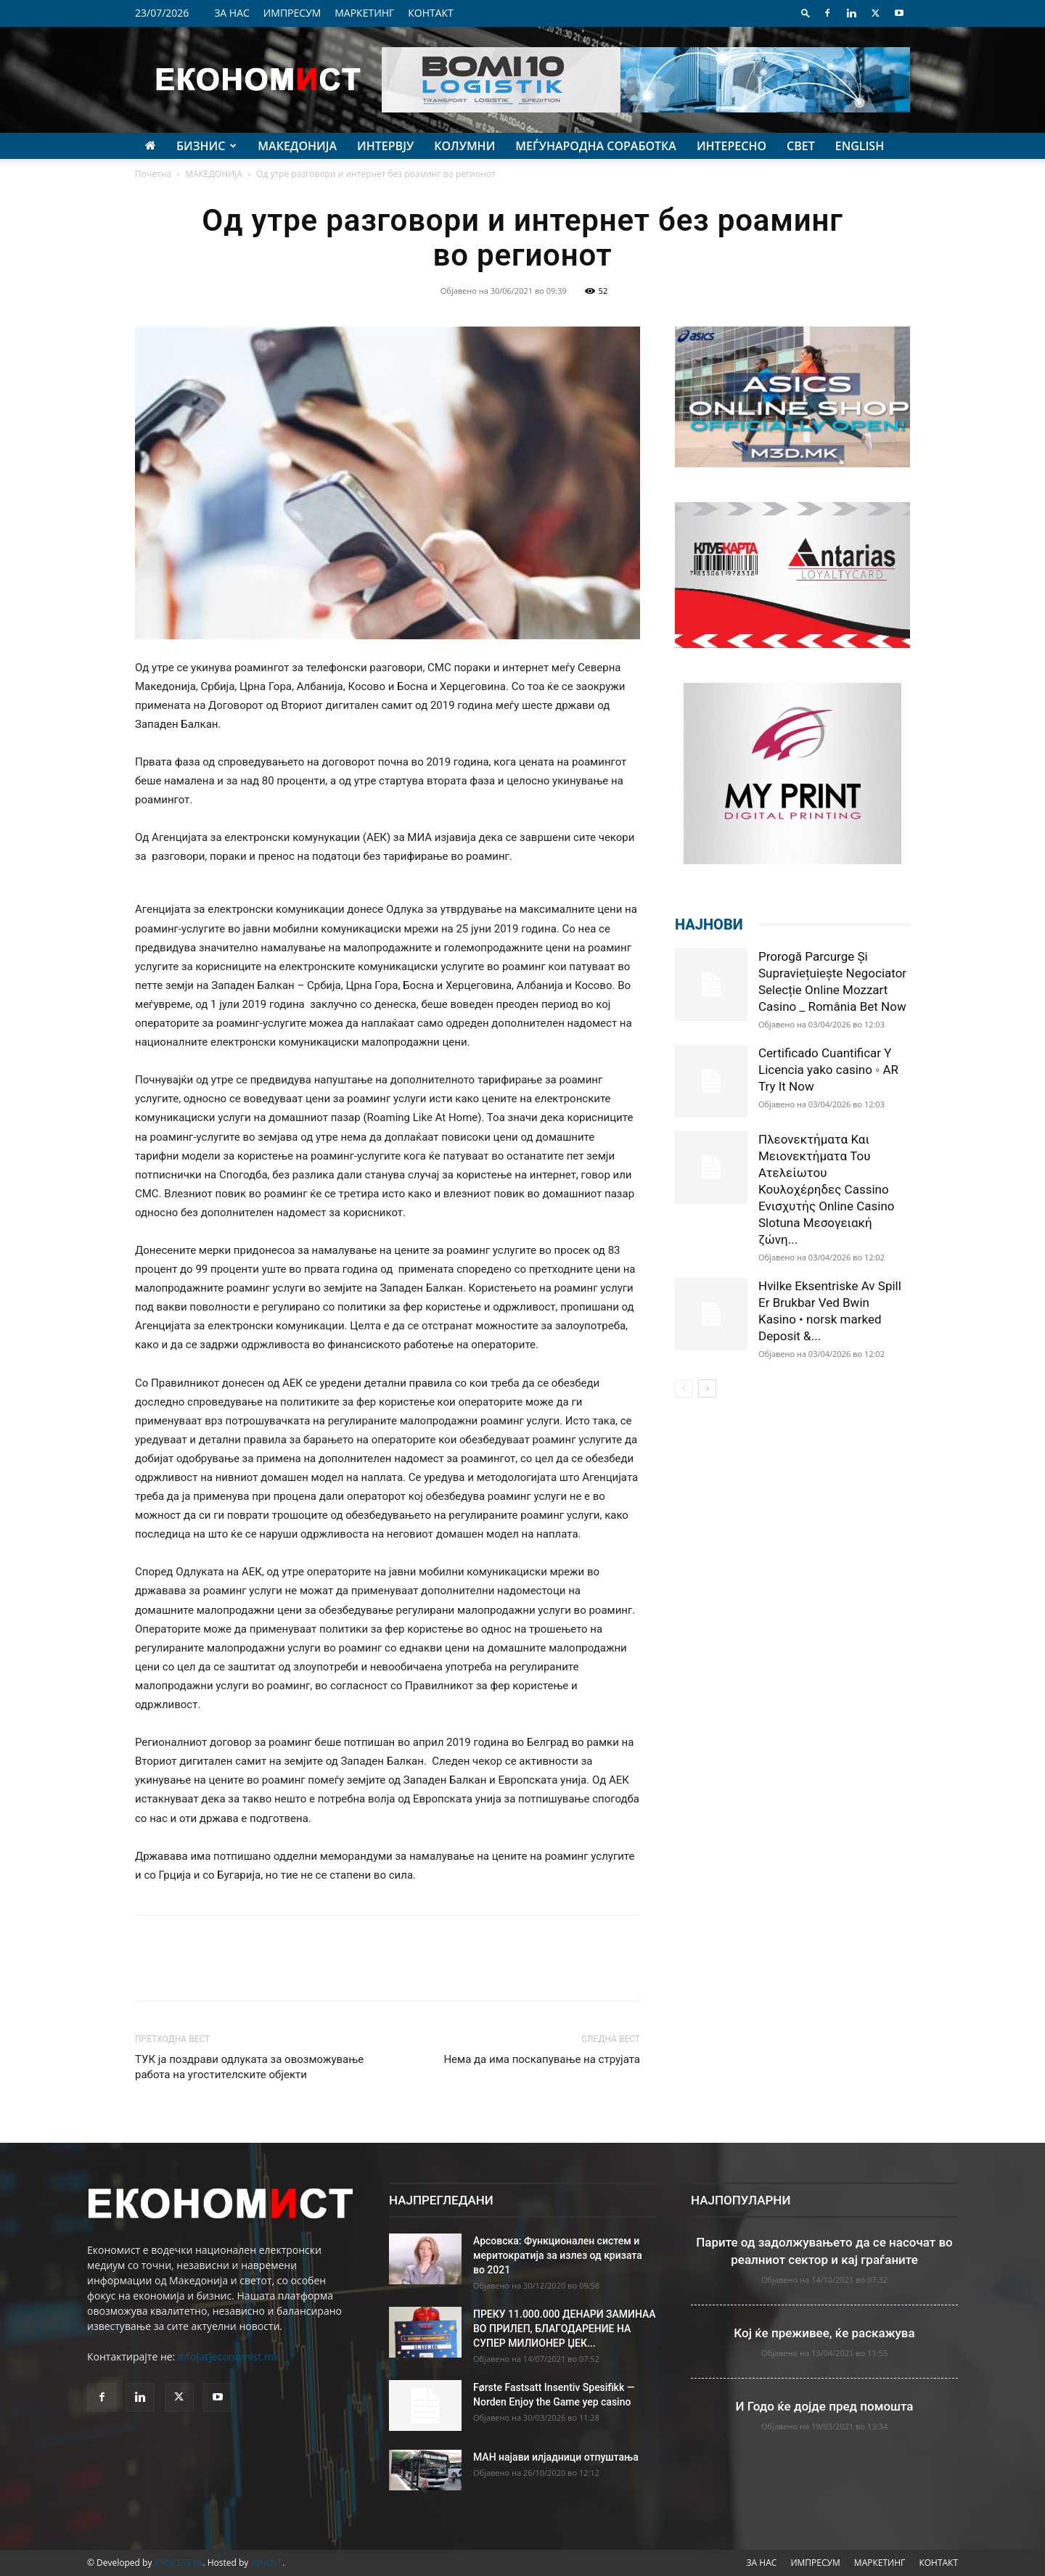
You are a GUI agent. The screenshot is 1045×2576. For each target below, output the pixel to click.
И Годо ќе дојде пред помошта (825, 2406)
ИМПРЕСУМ (292, 13)
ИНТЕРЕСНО (731, 146)
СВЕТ (801, 146)
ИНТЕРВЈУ (385, 146)
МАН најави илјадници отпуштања (556, 2457)
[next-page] (707, 1388)
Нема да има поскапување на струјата (541, 2059)
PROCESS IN (179, 2562)
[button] (805, 12)
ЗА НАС (232, 13)
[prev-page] (684, 1388)
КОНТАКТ (431, 13)
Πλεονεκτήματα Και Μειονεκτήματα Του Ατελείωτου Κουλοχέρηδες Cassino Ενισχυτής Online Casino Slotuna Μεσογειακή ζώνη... (826, 1189)
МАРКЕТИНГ (364, 13)
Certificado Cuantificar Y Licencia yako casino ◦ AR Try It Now (828, 1070)
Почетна (153, 174)
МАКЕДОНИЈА (297, 146)
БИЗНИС (206, 146)
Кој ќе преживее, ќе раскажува (824, 2333)
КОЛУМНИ (464, 146)
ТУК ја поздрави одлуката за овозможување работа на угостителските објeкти (249, 2067)
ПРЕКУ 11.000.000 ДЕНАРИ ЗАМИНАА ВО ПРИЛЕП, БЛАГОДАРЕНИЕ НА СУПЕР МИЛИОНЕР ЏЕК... (564, 2328)
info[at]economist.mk (228, 2356)
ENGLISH (859, 146)
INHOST (266, 2562)
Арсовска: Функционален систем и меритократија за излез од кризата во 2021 (557, 2255)
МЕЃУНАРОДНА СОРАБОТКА (595, 146)
